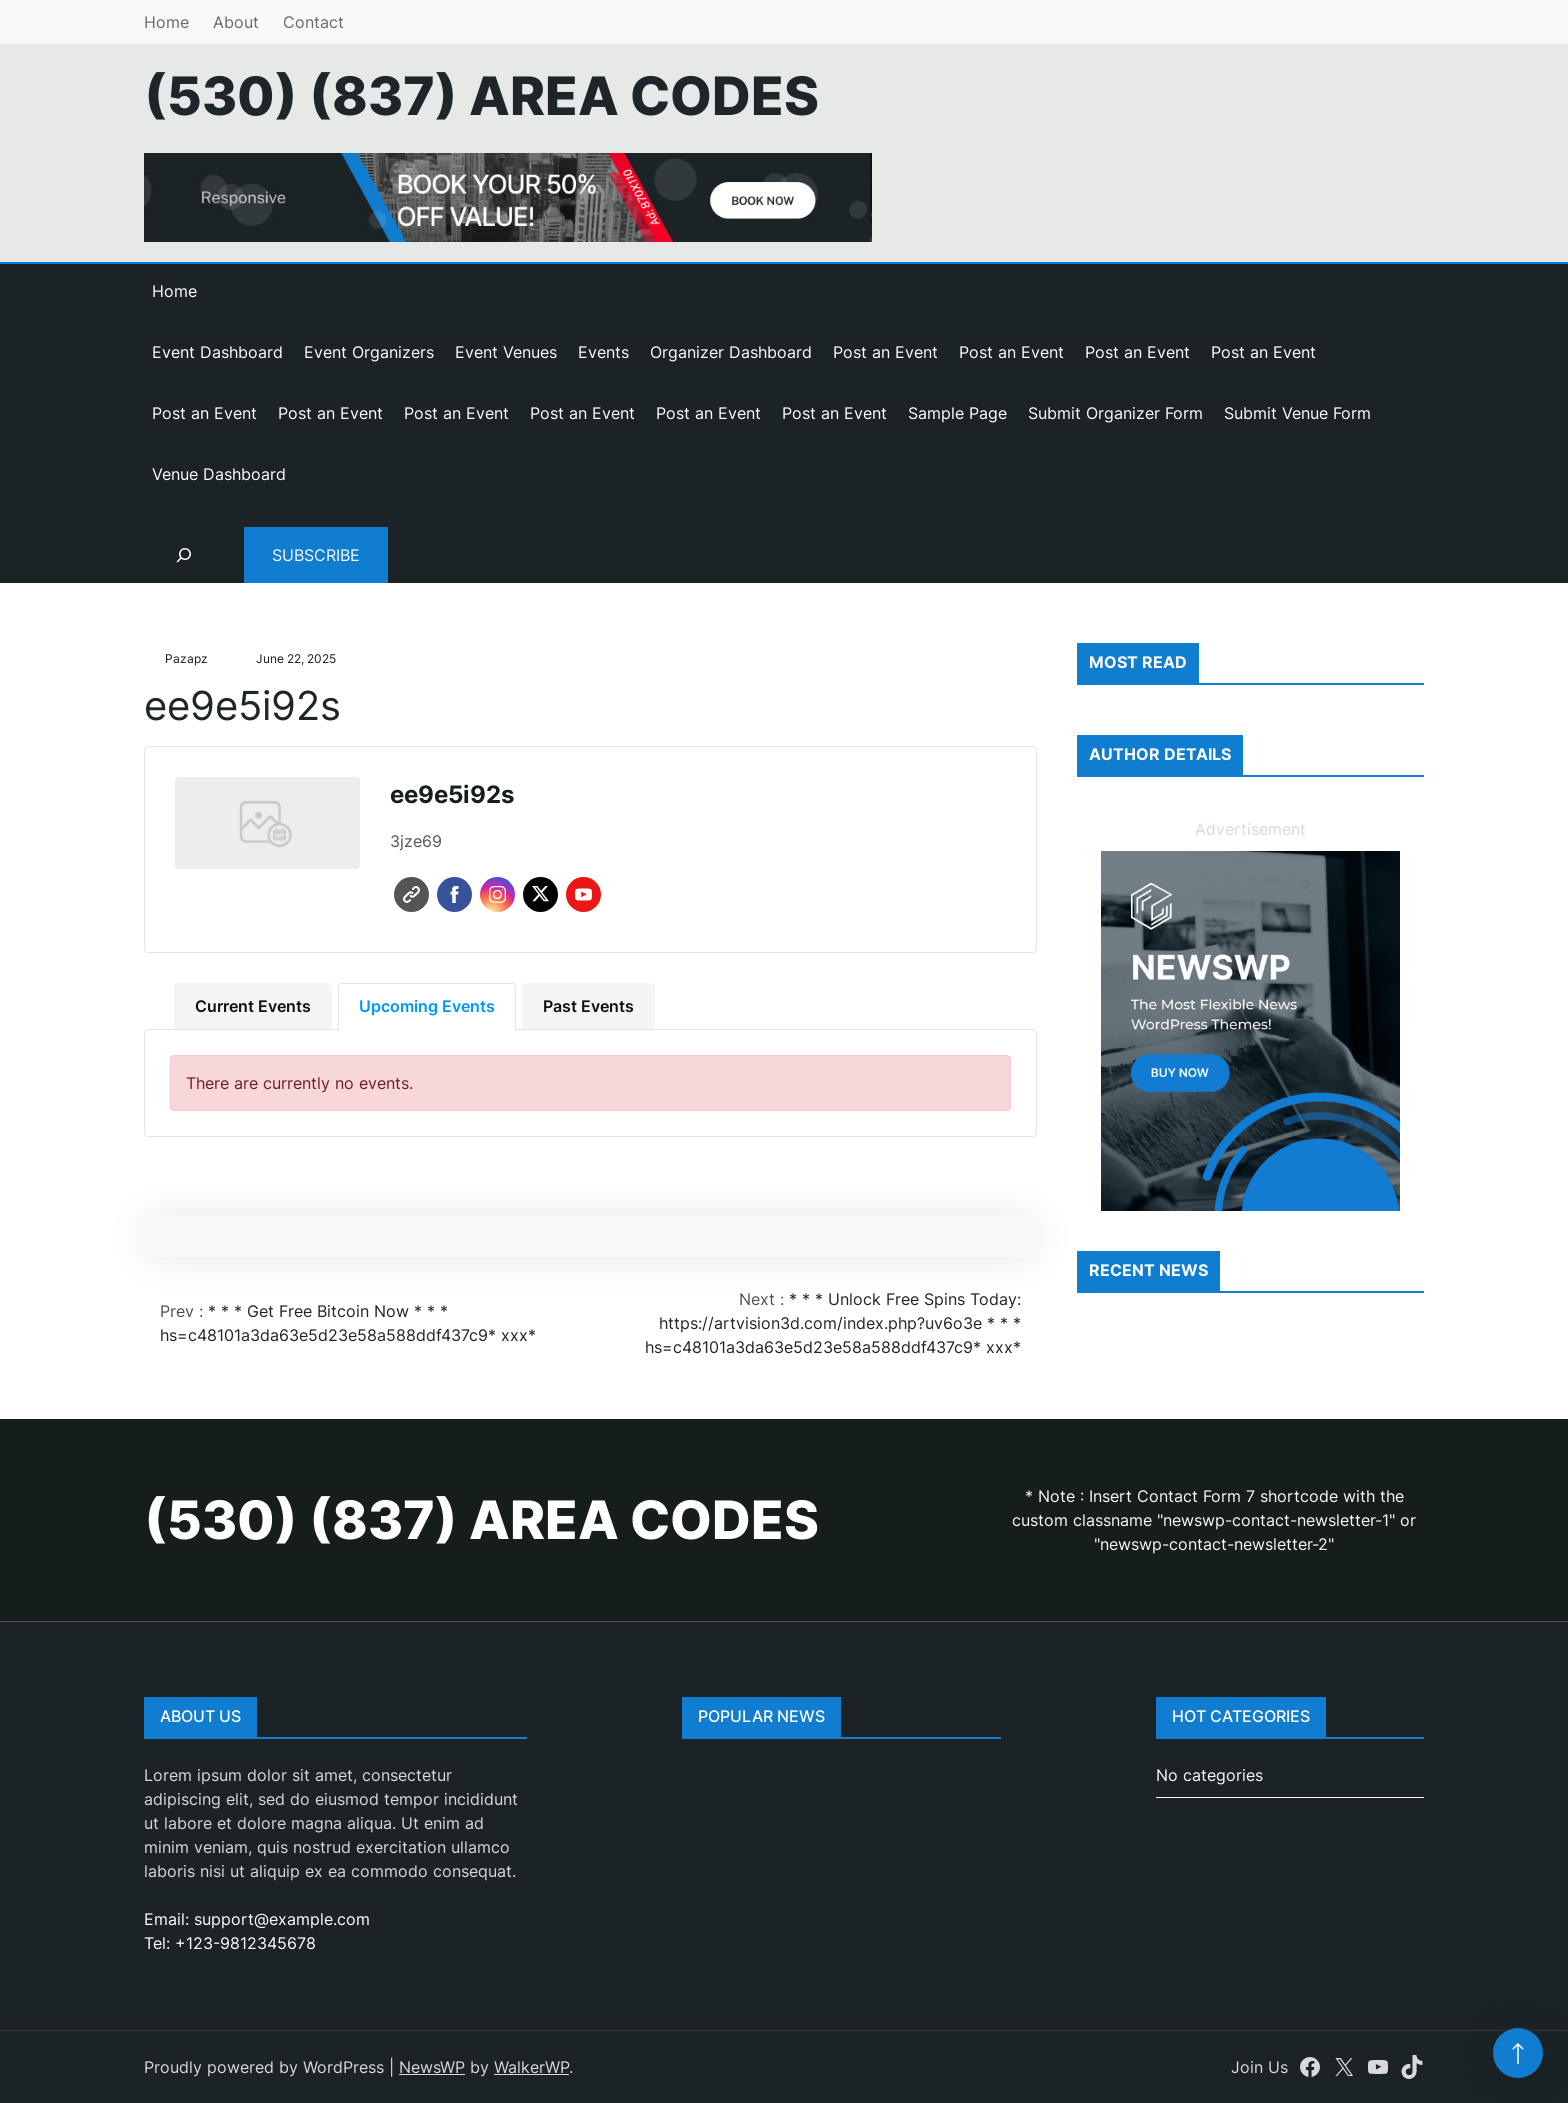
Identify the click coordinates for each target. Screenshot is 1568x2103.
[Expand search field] (184, 555)
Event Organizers (369, 352)
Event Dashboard (217, 352)
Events (603, 352)
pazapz (186, 658)
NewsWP (432, 2067)
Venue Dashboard (219, 474)
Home (166, 22)
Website (411, 894)
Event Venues (506, 352)
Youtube (583, 894)
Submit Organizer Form (1115, 413)
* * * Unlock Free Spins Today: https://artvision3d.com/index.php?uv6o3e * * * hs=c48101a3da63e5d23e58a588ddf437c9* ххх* (833, 1323)
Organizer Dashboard (731, 352)
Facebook (454, 894)
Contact (313, 22)
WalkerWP (531, 2067)
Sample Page (957, 413)
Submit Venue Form (1297, 413)
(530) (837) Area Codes (481, 95)
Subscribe (316, 555)
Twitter (540, 894)
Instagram (497, 894)
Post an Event (885, 352)
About (236, 22)
